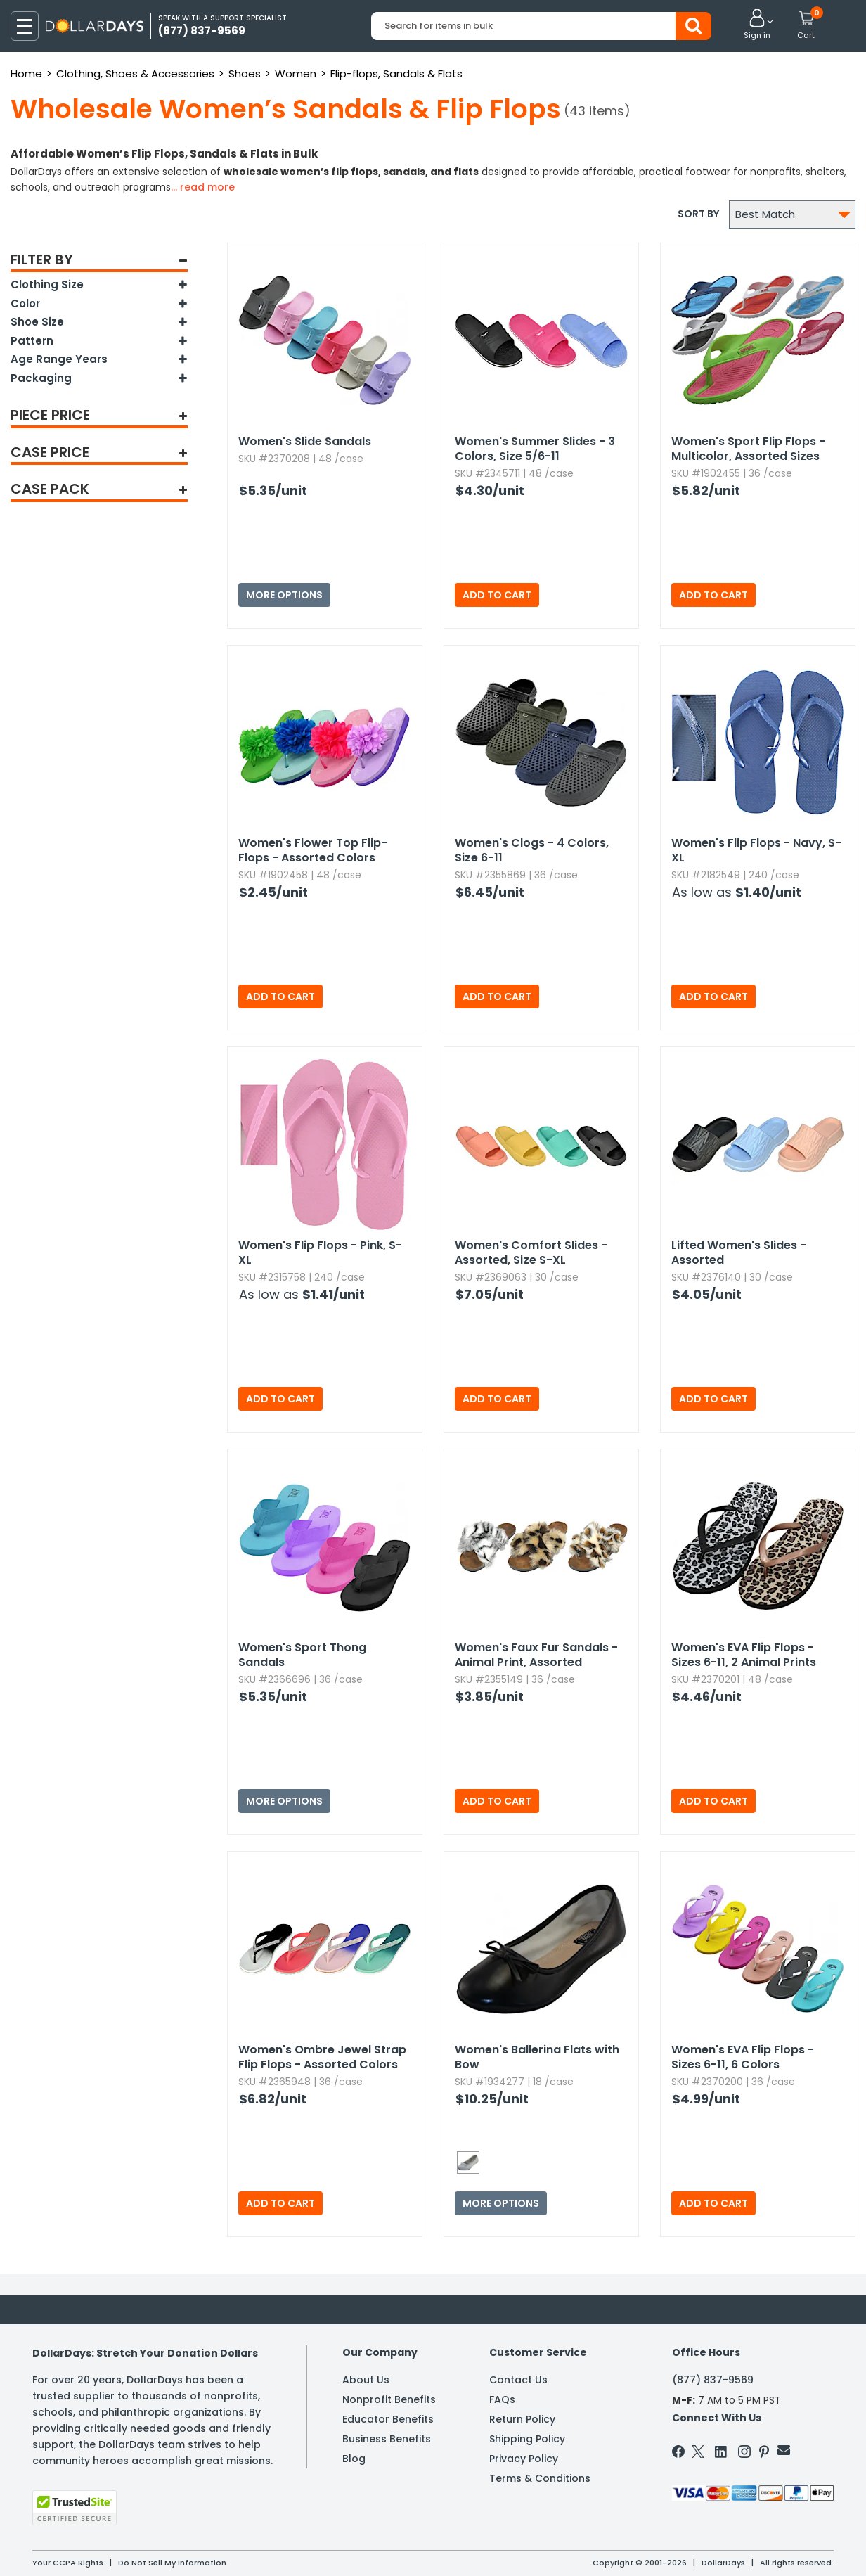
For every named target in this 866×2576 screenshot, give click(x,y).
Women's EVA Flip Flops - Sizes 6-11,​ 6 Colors (742, 2057)
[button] (757, 25)
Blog (354, 2459)
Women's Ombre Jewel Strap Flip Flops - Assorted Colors (322, 2057)
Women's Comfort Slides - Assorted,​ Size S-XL (531, 1252)
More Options (284, 595)
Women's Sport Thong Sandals (302, 1655)
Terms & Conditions (539, 2478)
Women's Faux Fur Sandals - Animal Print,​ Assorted (536, 1655)
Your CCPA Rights (67, 2562)
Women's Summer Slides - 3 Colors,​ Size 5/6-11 (535, 448)
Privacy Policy (523, 2459)
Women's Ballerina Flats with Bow (537, 2057)
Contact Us (518, 2380)
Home (26, 73)
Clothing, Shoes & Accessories (135, 73)
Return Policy (522, 2419)
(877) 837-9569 (713, 2380)
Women (295, 73)
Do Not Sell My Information (172, 2562)
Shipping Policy (527, 2439)
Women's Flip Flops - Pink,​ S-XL (320, 1252)
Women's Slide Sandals (304, 441)
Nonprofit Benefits (389, 2399)
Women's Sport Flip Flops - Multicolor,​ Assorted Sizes (748, 448)
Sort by (698, 214)
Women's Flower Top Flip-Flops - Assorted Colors (312, 850)
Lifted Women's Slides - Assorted (738, 1252)
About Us (365, 2380)
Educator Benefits (388, 2419)
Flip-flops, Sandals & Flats (396, 73)
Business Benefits (386, 2439)
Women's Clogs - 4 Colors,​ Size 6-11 (532, 850)
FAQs (502, 2399)
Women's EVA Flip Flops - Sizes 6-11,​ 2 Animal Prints (743, 1655)
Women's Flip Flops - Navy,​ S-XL (756, 850)
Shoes (244, 73)
